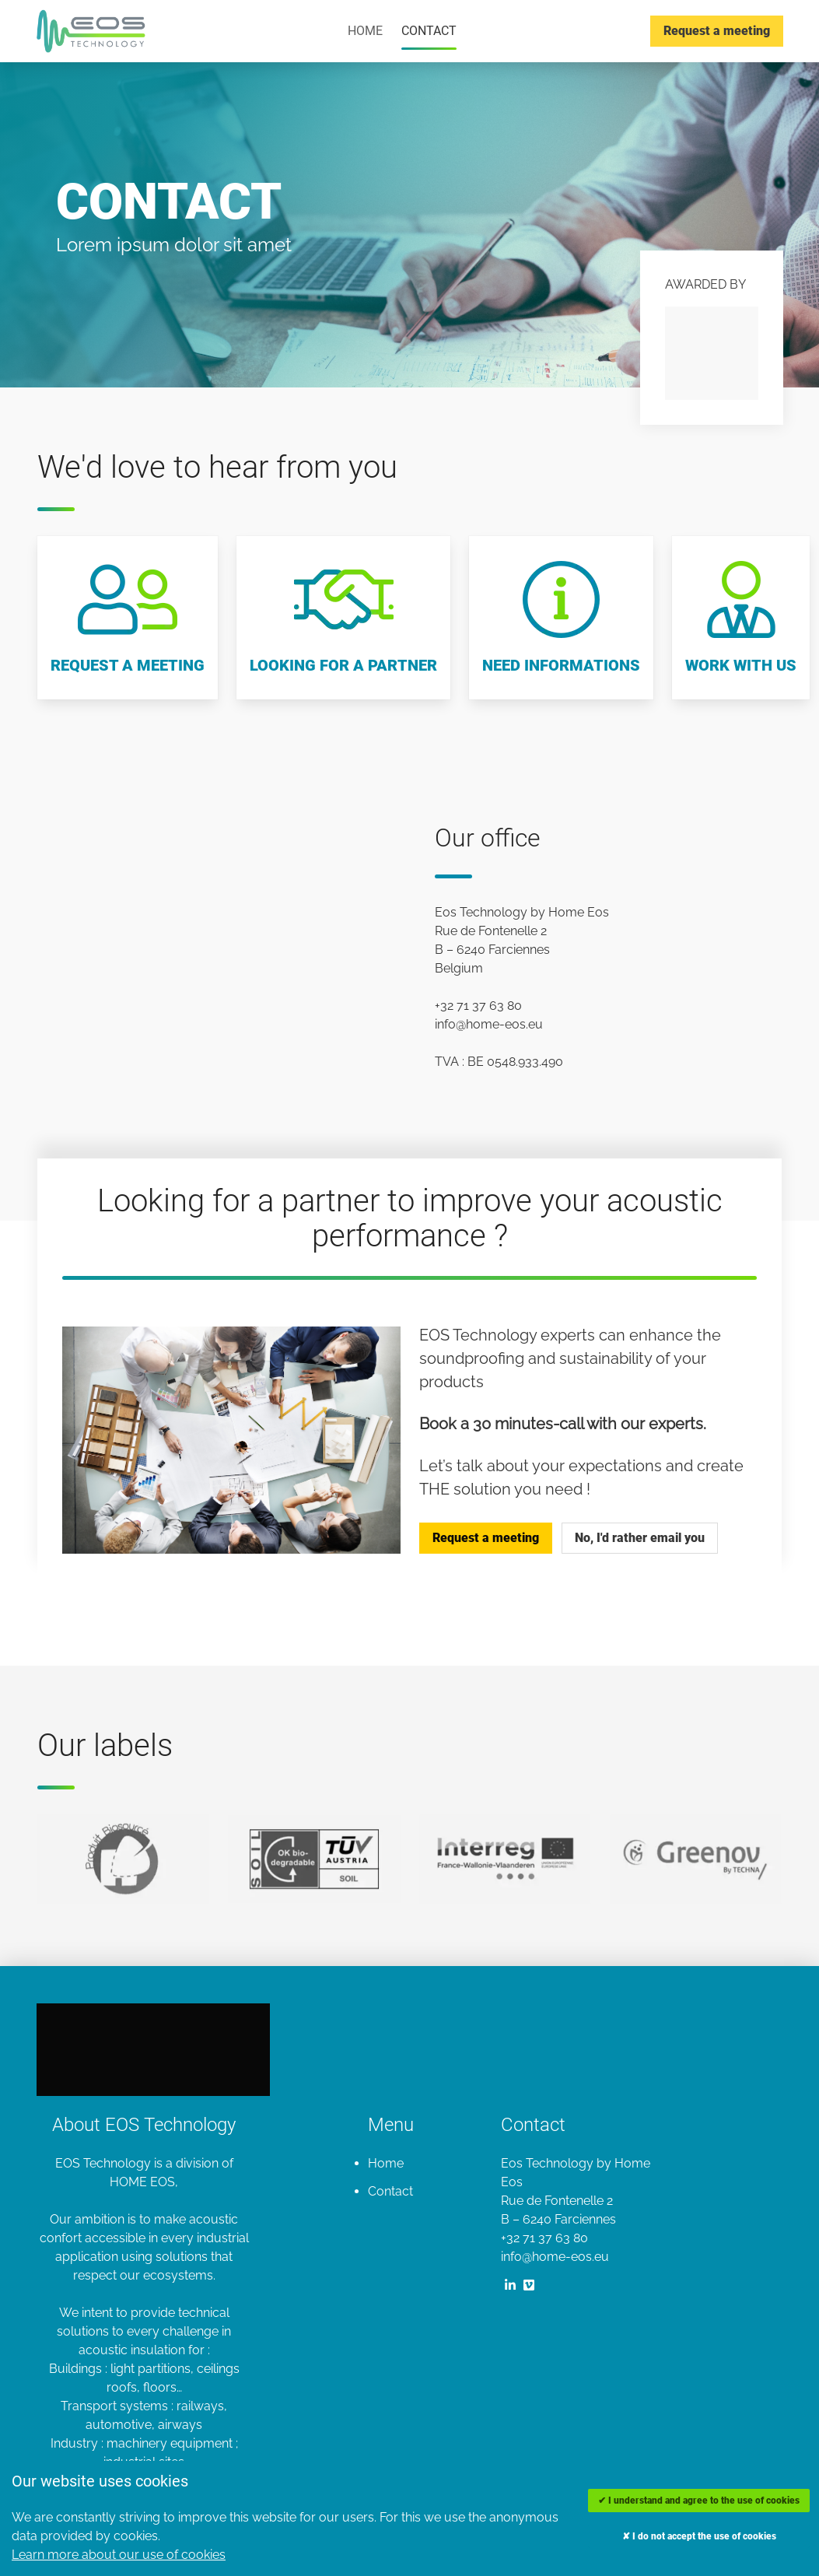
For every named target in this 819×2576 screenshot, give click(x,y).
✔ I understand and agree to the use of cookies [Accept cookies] (699, 2500)
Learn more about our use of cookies (119, 2554)
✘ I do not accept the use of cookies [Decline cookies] (699, 2536)
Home (365, 30)
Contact (429, 30)
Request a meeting (716, 30)
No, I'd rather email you (640, 1537)
